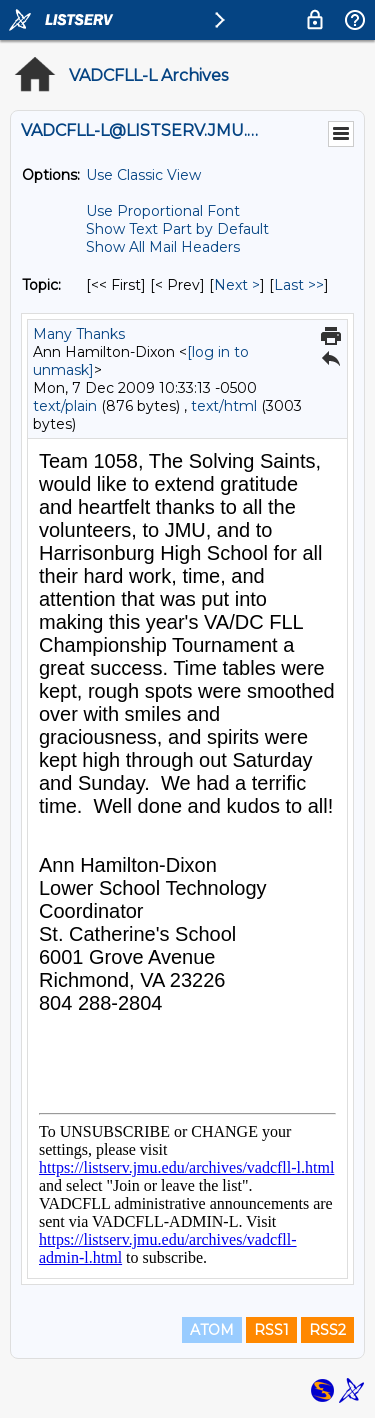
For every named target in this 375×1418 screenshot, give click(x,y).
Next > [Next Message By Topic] (237, 285)
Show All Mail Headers (163, 247)
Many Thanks (79, 334)
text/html (224, 406)
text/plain (65, 406)
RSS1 (271, 1330)
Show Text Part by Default (177, 229)
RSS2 (327, 1330)
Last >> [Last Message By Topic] (299, 285)
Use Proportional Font (163, 211)
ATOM (212, 1330)
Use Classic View (143, 175)
